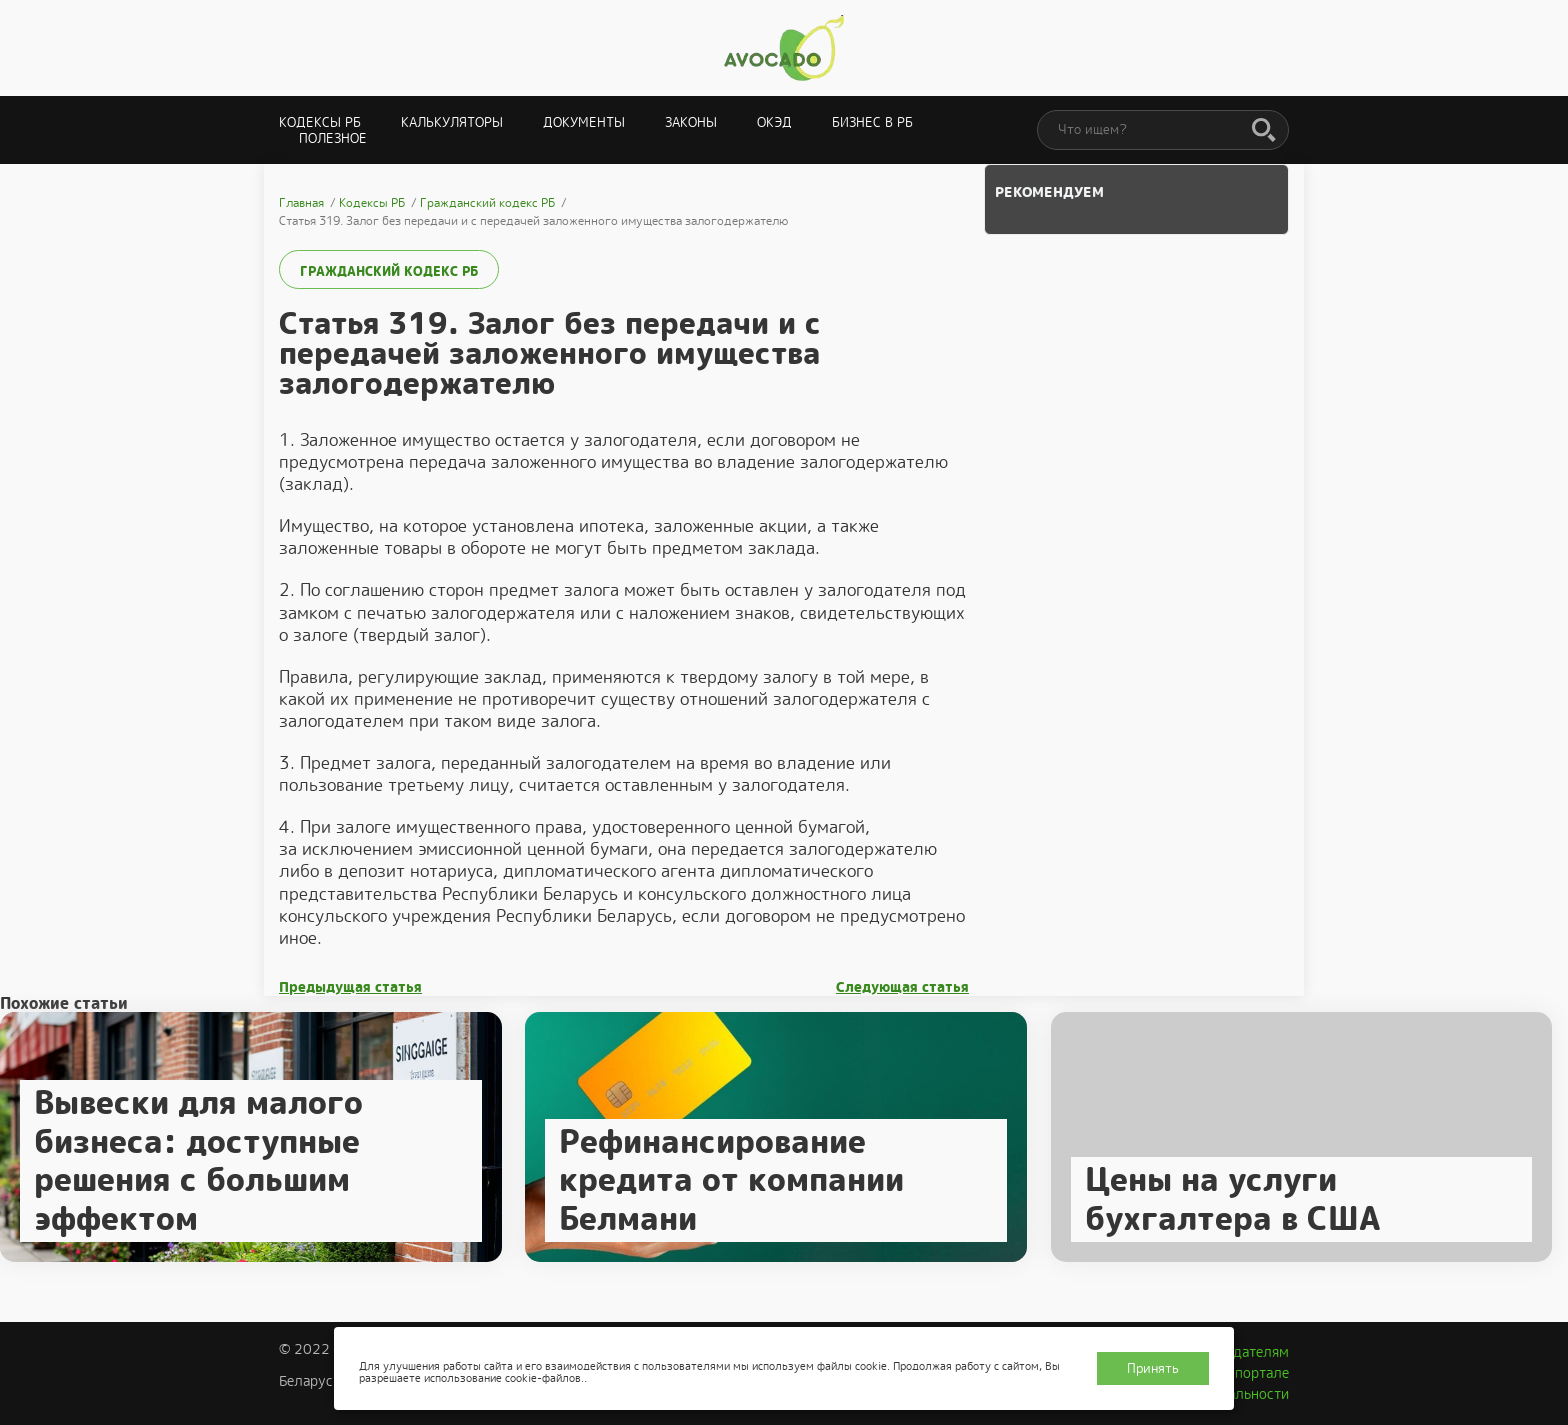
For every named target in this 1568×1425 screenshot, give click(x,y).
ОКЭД (774, 122)
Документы (584, 122)
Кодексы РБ (320, 122)
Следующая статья (902, 987)
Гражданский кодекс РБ (389, 271)
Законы (691, 122)
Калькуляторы (452, 122)
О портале (1255, 1373)
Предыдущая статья (350, 987)
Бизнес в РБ (872, 122)
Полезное (333, 138)
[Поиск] (1264, 131)
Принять (1153, 1368)
